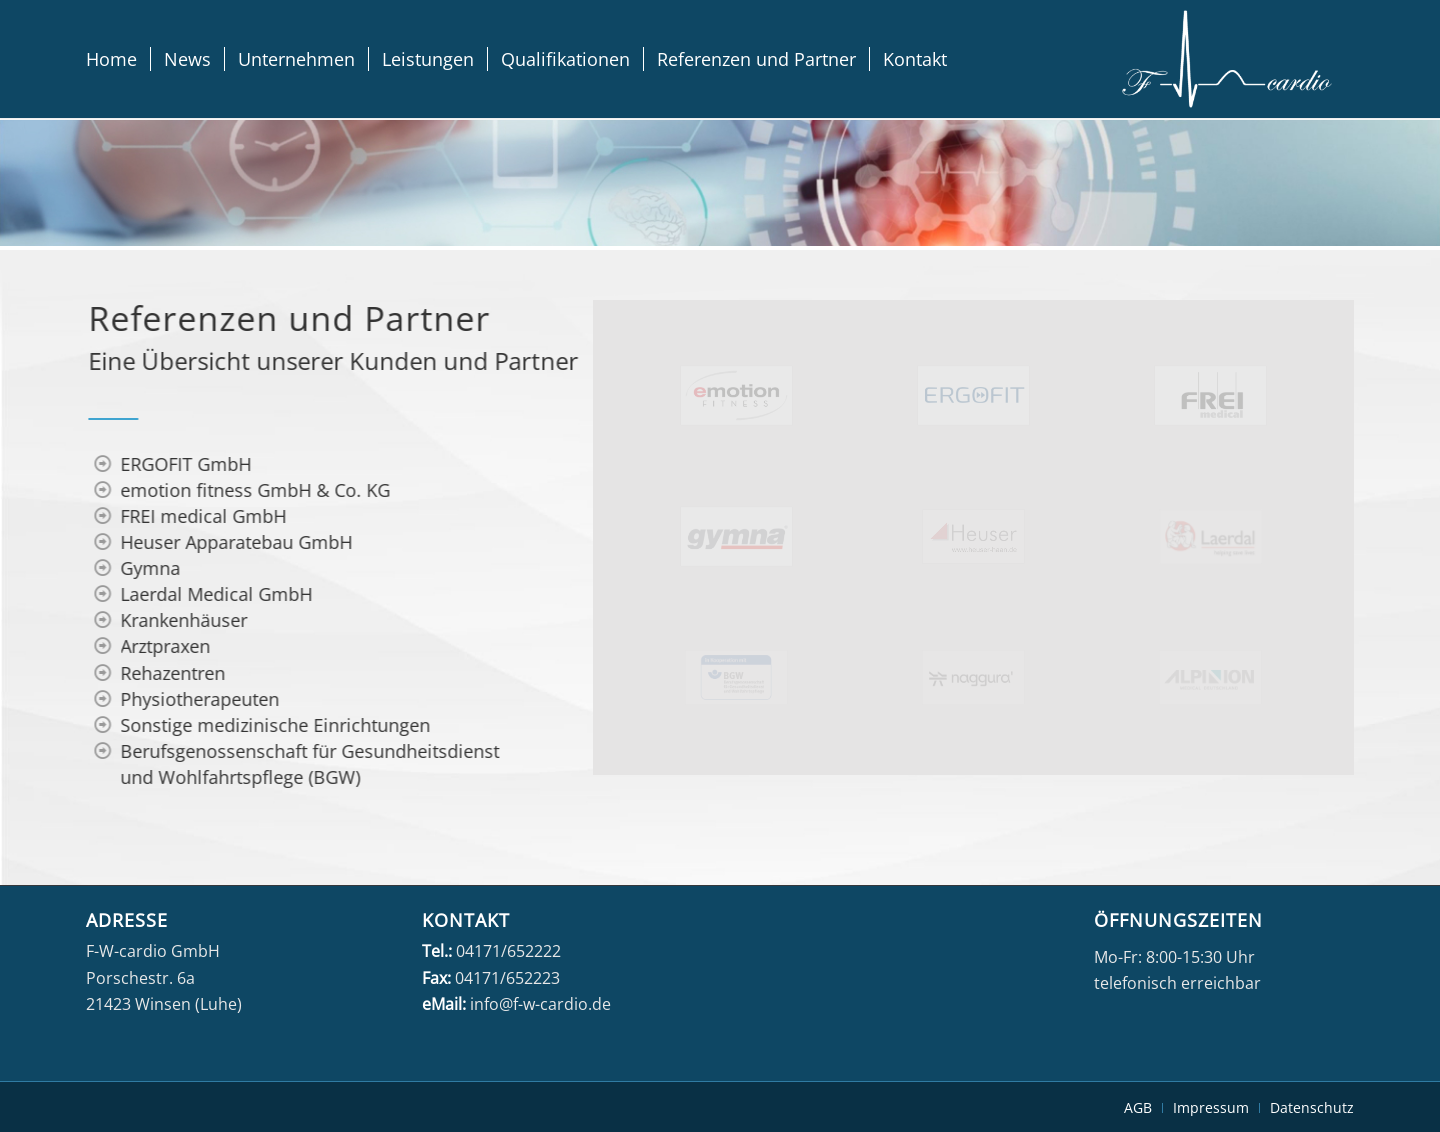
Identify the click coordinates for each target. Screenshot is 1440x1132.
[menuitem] (111, 59)
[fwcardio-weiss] (1227, 59)
